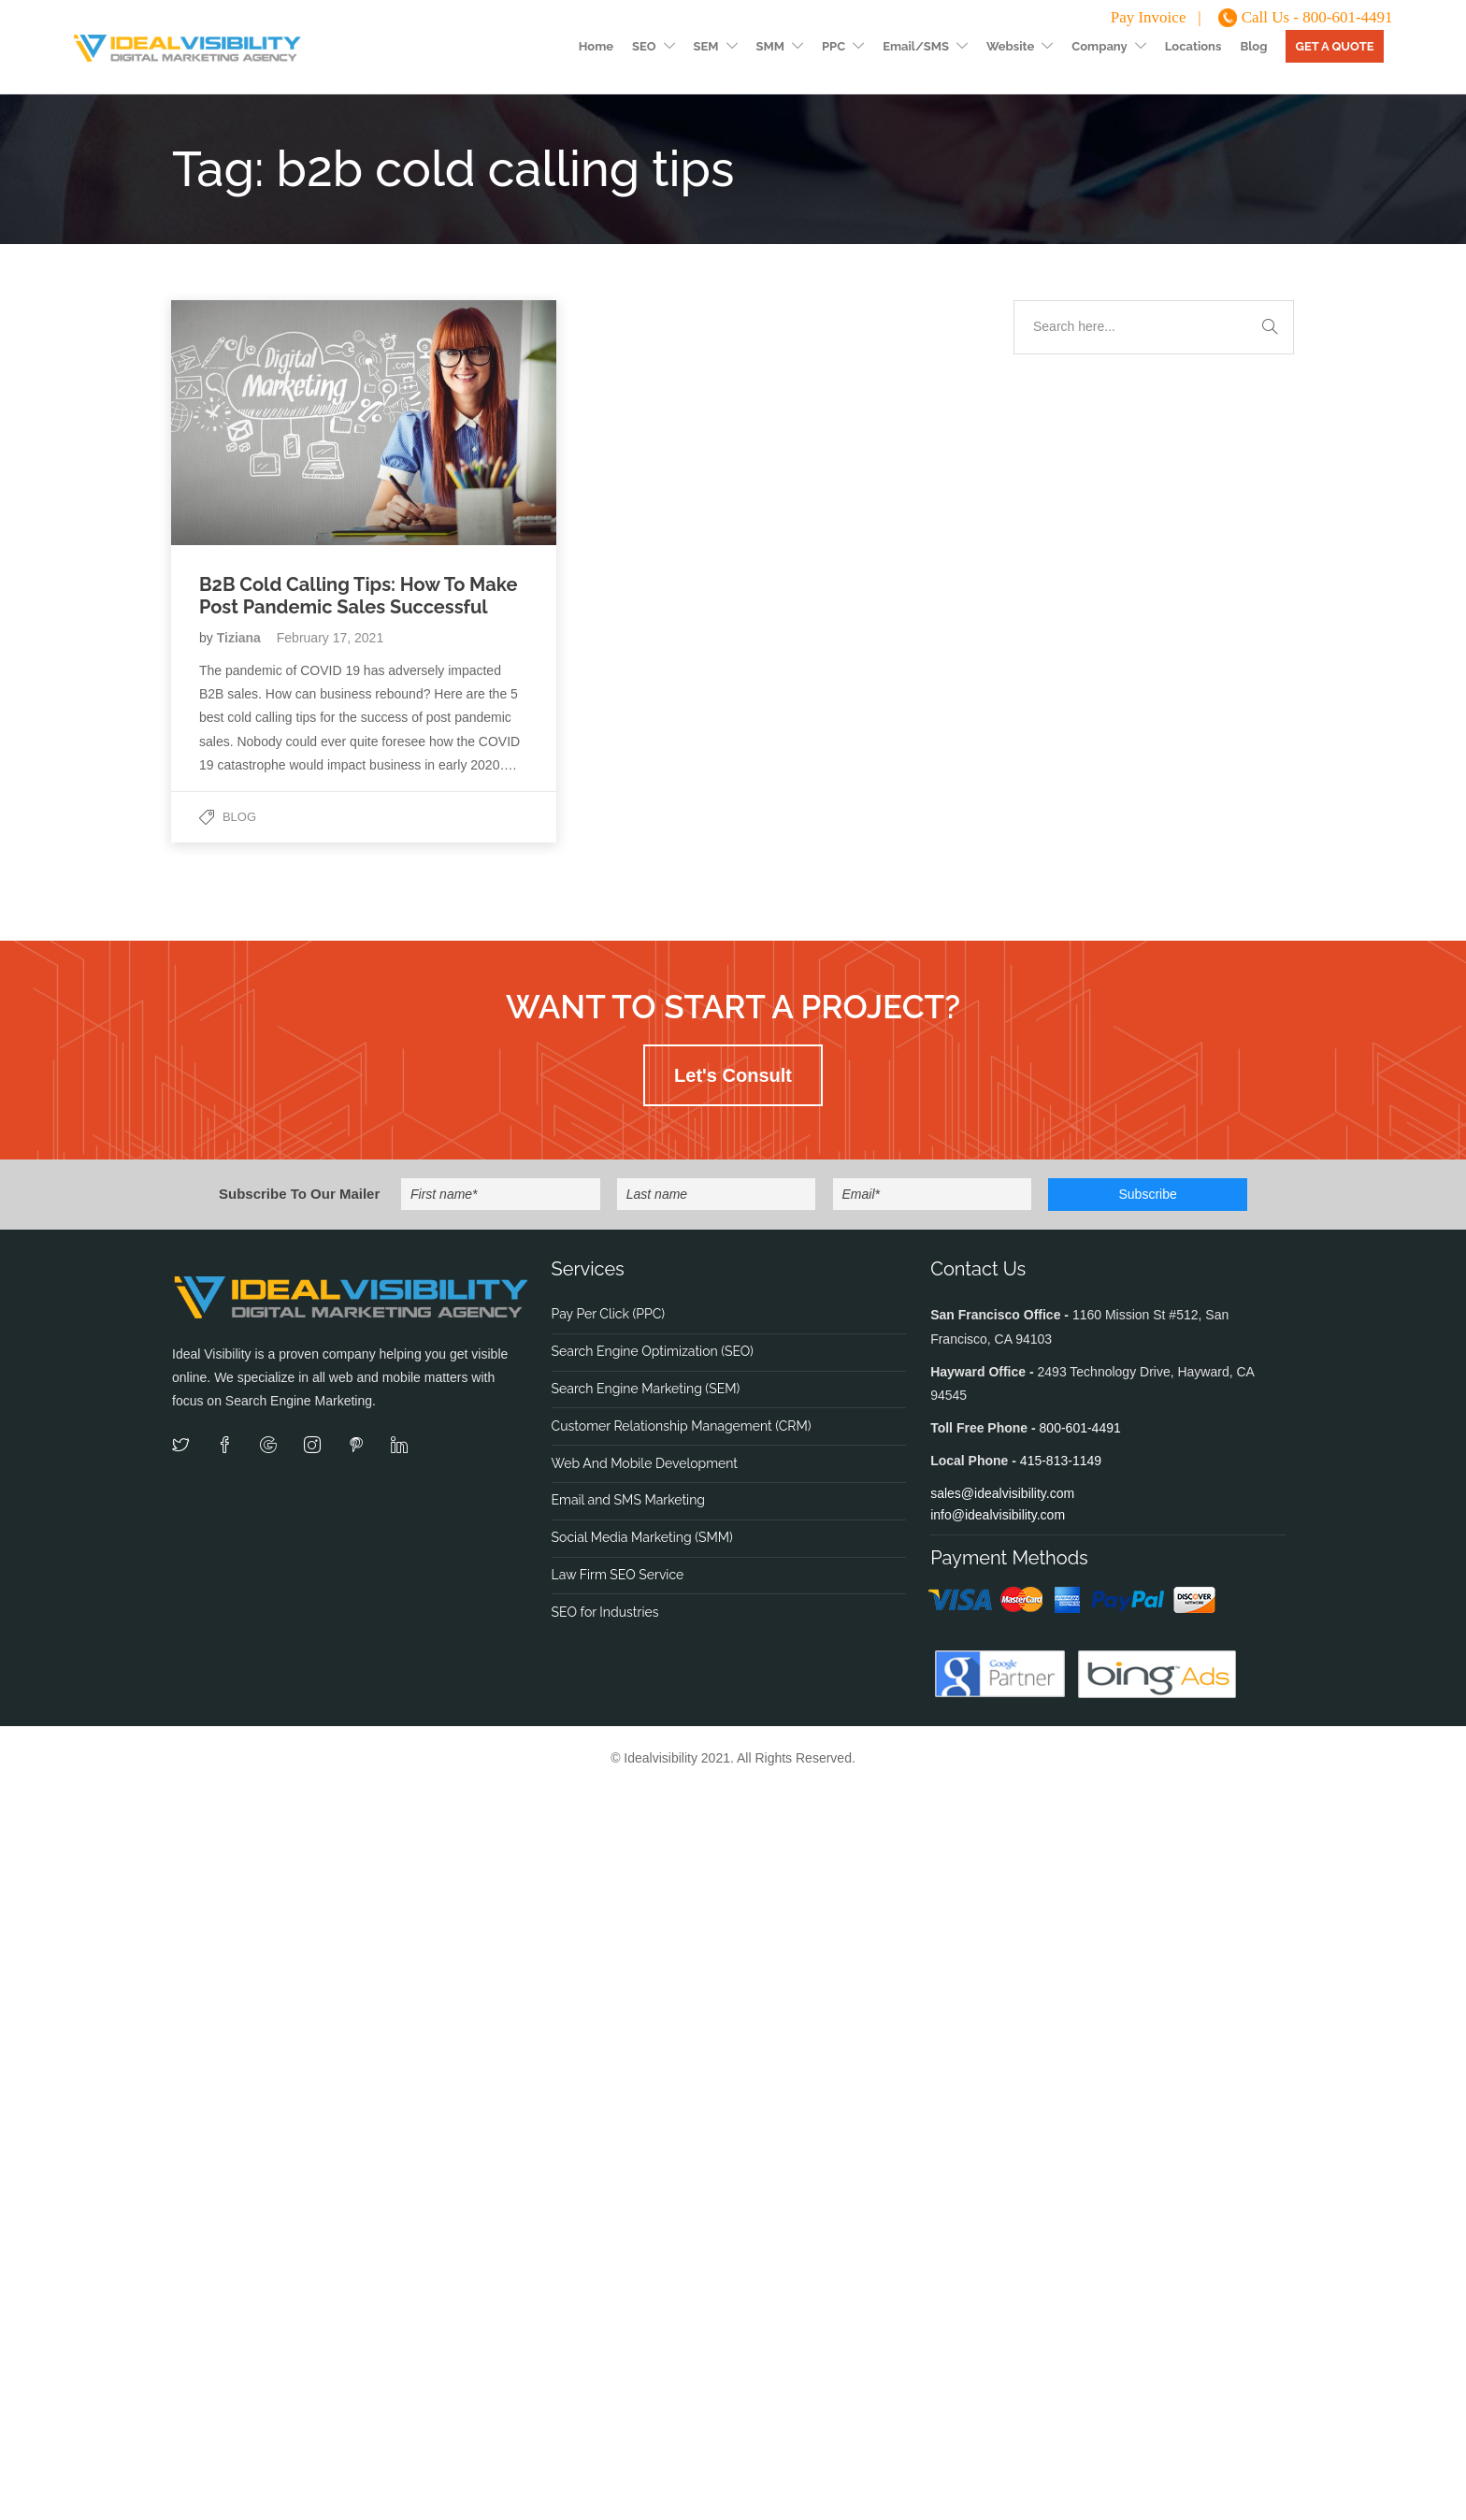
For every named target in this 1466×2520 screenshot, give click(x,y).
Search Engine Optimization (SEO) (653, 1351)
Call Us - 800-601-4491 (1317, 17)
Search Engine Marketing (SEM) (646, 1388)
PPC (833, 46)
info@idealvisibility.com (997, 1514)
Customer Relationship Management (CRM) (682, 1425)
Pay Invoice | (1156, 17)
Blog (1253, 46)
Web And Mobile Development (645, 1463)
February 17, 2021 (330, 637)
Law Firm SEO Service (618, 1574)
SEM (706, 46)
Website (1010, 46)
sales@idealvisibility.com (1002, 1493)
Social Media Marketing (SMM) (642, 1537)
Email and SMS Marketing (628, 1499)
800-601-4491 (1080, 1427)
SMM (770, 46)
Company (1099, 46)
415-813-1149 (1060, 1460)
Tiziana (241, 637)
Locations (1193, 46)
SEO (643, 46)
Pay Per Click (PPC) (608, 1313)
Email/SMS (916, 46)
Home (596, 46)
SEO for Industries (605, 1612)
